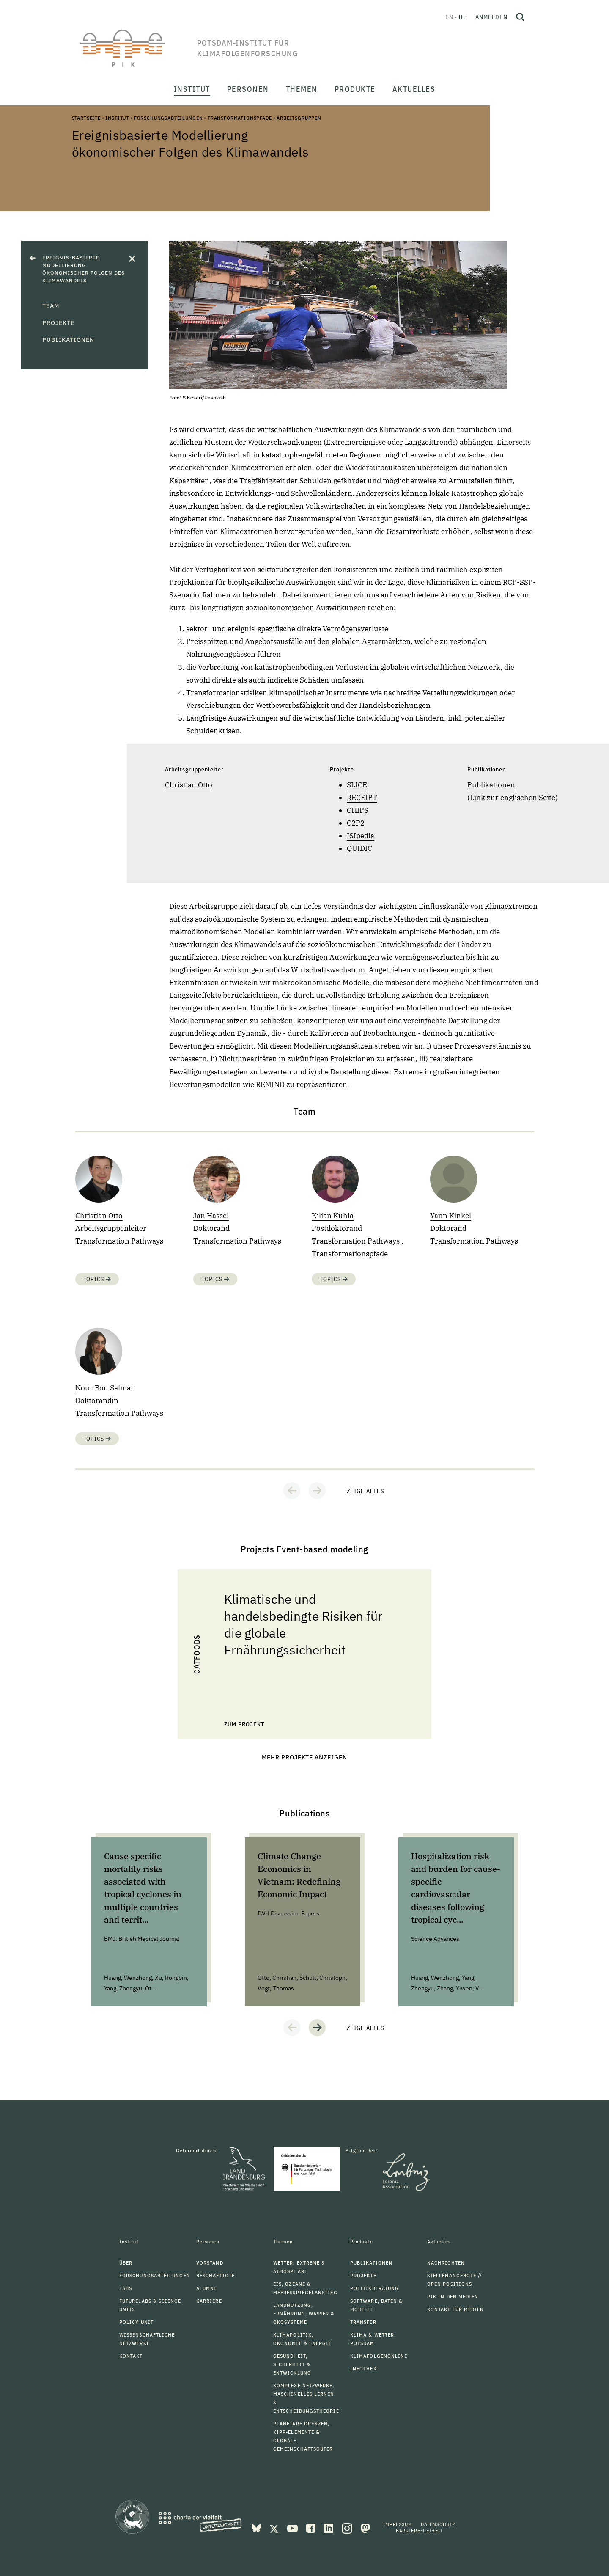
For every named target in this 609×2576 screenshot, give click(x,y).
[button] (291, 1490)
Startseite (86, 118)
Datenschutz (438, 2524)
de (463, 17)
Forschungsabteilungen (168, 118)
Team (50, 306)
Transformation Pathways (119, 1241)
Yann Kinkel (450, 1215)
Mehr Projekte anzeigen (305, 1757)
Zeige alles (365, 1491)
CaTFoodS (197, 1653)
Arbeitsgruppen (299, 118)
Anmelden (491, 17)
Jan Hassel (211, 1215)
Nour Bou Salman (105, 1388)
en (449, 17)
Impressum (397, 2524)
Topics (97, 1279)
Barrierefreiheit (419, 2530)
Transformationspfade (240, 118)
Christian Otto (188, 785)
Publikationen (68, 340)
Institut (117, 118)
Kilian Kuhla (333, 1215)
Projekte (58, 323)
